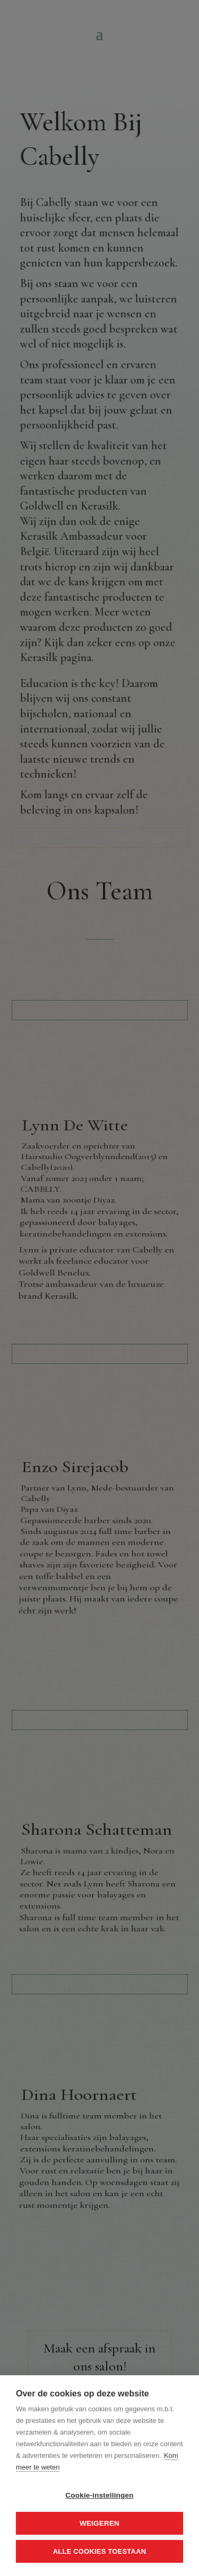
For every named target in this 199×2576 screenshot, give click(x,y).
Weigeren (99, 2523)
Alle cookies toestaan (99, 2551)
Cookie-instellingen (99, 2495)
